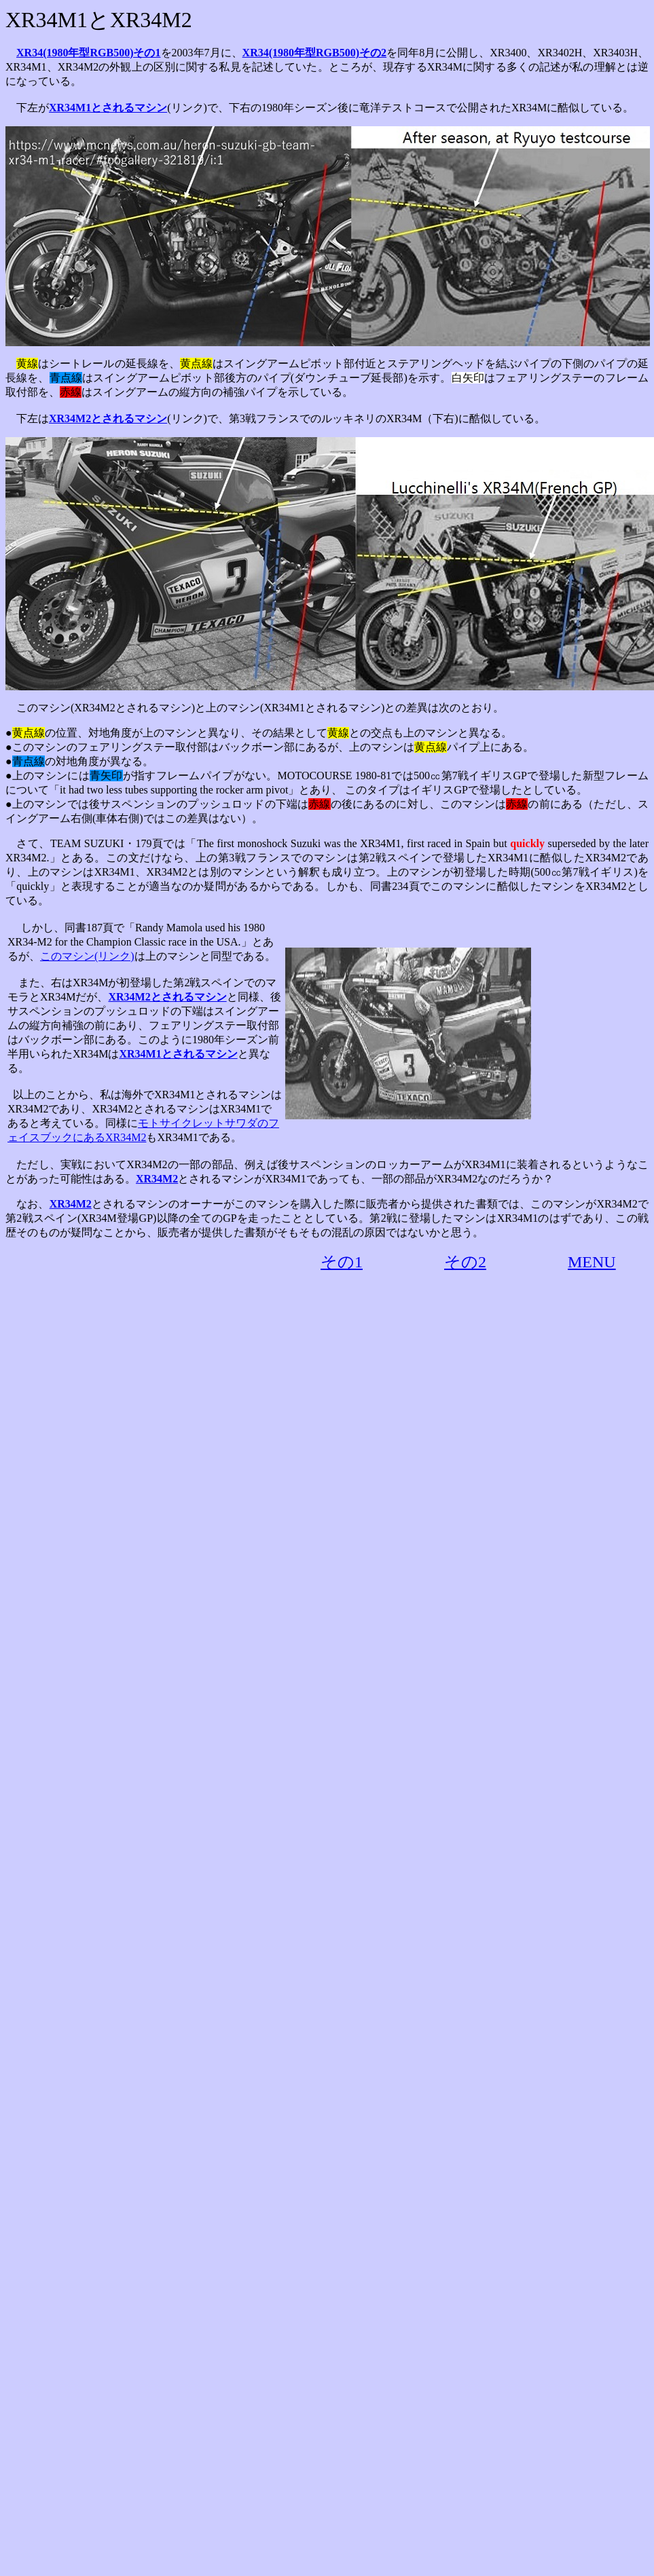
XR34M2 (157, 1178)
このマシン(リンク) (87, 956)
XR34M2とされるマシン (108, 418)
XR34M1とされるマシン (108, 107)
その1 (342, 1262)
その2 (465, 1262)
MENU (592, 1262)
